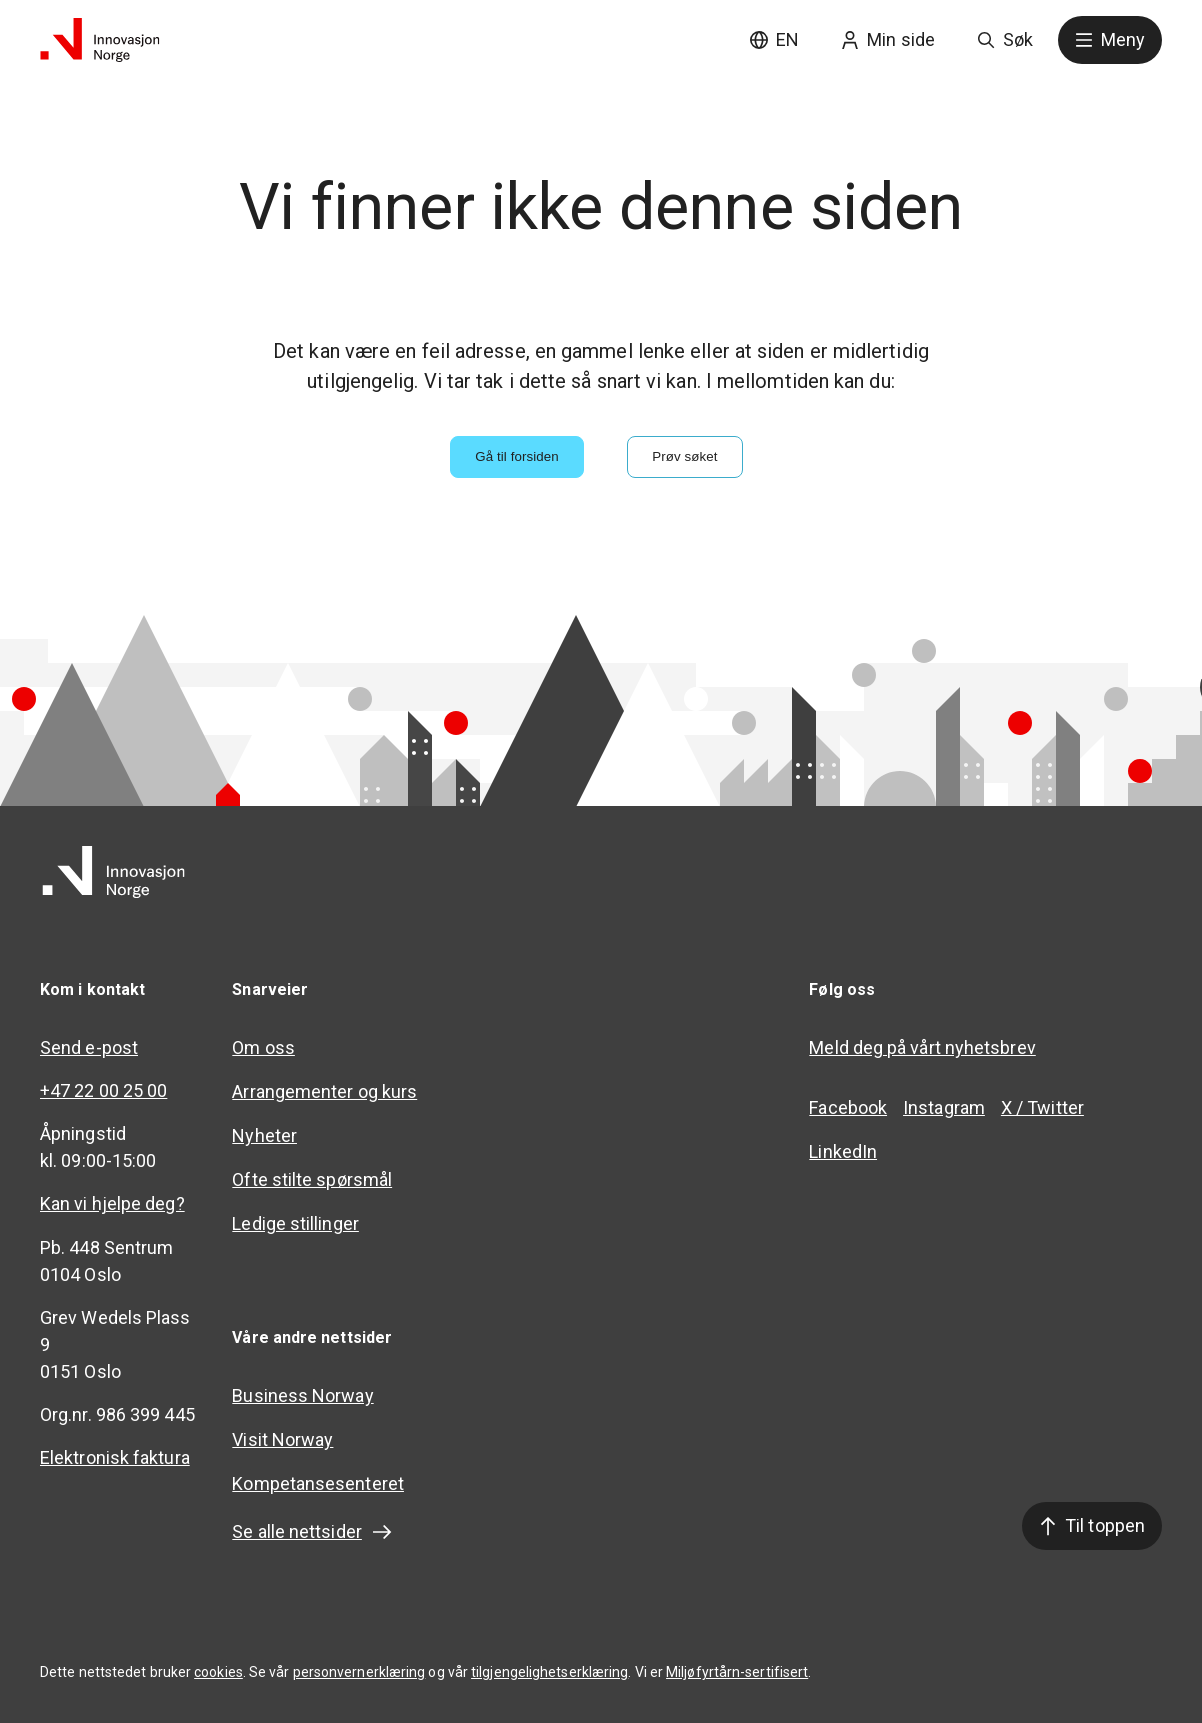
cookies (218, 1672)
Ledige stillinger (295, 1223)
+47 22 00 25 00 (103, 1090)
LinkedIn (843, 1151)
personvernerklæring (359, 1672)
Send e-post (89, 1047)
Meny (1110, 39)
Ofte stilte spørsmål (312, 1179)
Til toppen (1092, 1525)
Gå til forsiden (517, 456)
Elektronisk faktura (115, 1457)
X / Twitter (1042, 1107)
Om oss (263, 1047)
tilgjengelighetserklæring (549, 1672)
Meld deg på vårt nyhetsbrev (922, 1047)
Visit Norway (282, 1439)
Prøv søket (684, 456)
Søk (1005, 39)
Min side (888, 39)
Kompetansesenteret (318, 1483)
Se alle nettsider (313, 1532)
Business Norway (302, 1395)
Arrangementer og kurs (324, 1091)
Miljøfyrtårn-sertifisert (737, 1672)
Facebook (848, 1107)
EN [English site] (774, 39)
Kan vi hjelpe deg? (112, 1203)
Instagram (944, 1107)
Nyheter (264, 1135)
